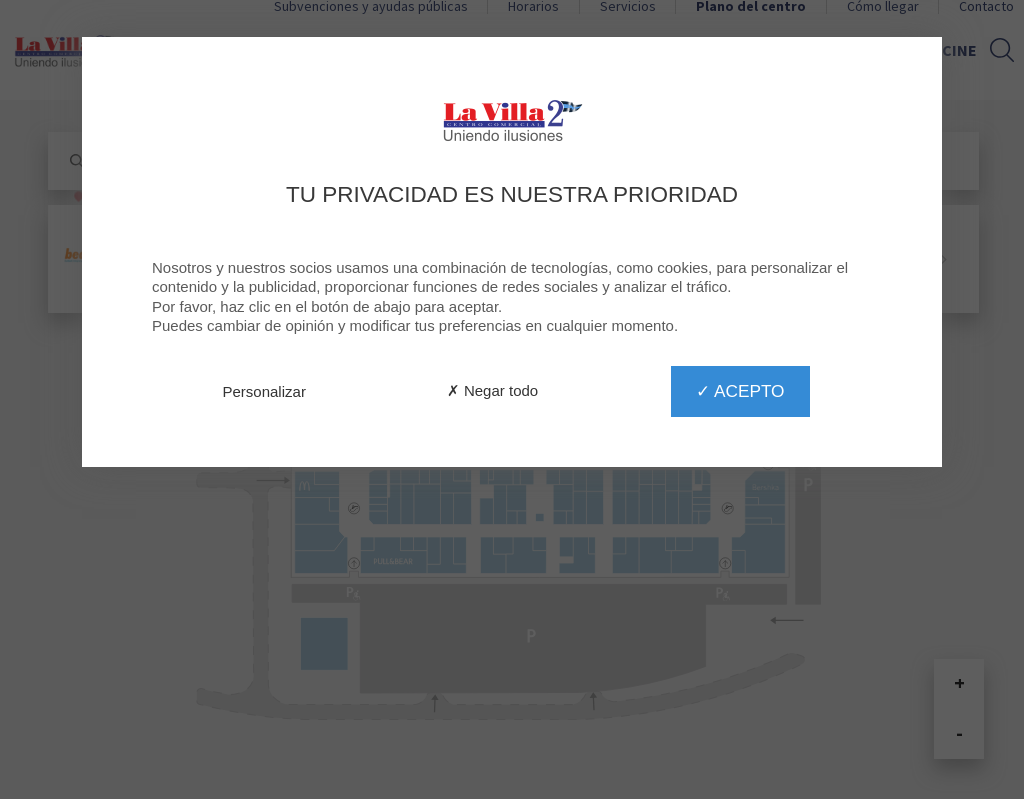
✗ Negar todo (492, 390)
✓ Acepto (740, 391)
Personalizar (264, 391)
